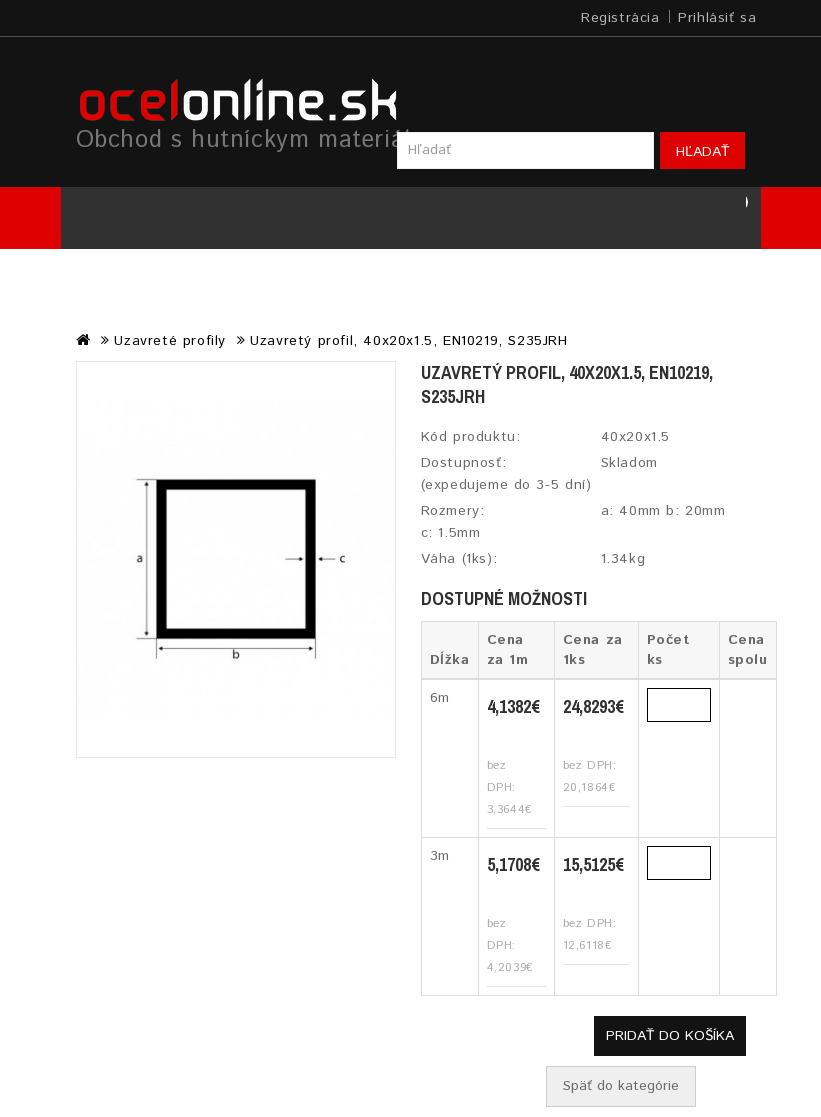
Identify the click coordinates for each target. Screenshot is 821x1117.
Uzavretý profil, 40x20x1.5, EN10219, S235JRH (408, 341)
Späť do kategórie (621, 1086)
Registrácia (620, 18)
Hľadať (702, 152)
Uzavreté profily (170, 341)
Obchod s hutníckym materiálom (260, 140)
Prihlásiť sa (717, 18)
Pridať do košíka (670, 1036)
